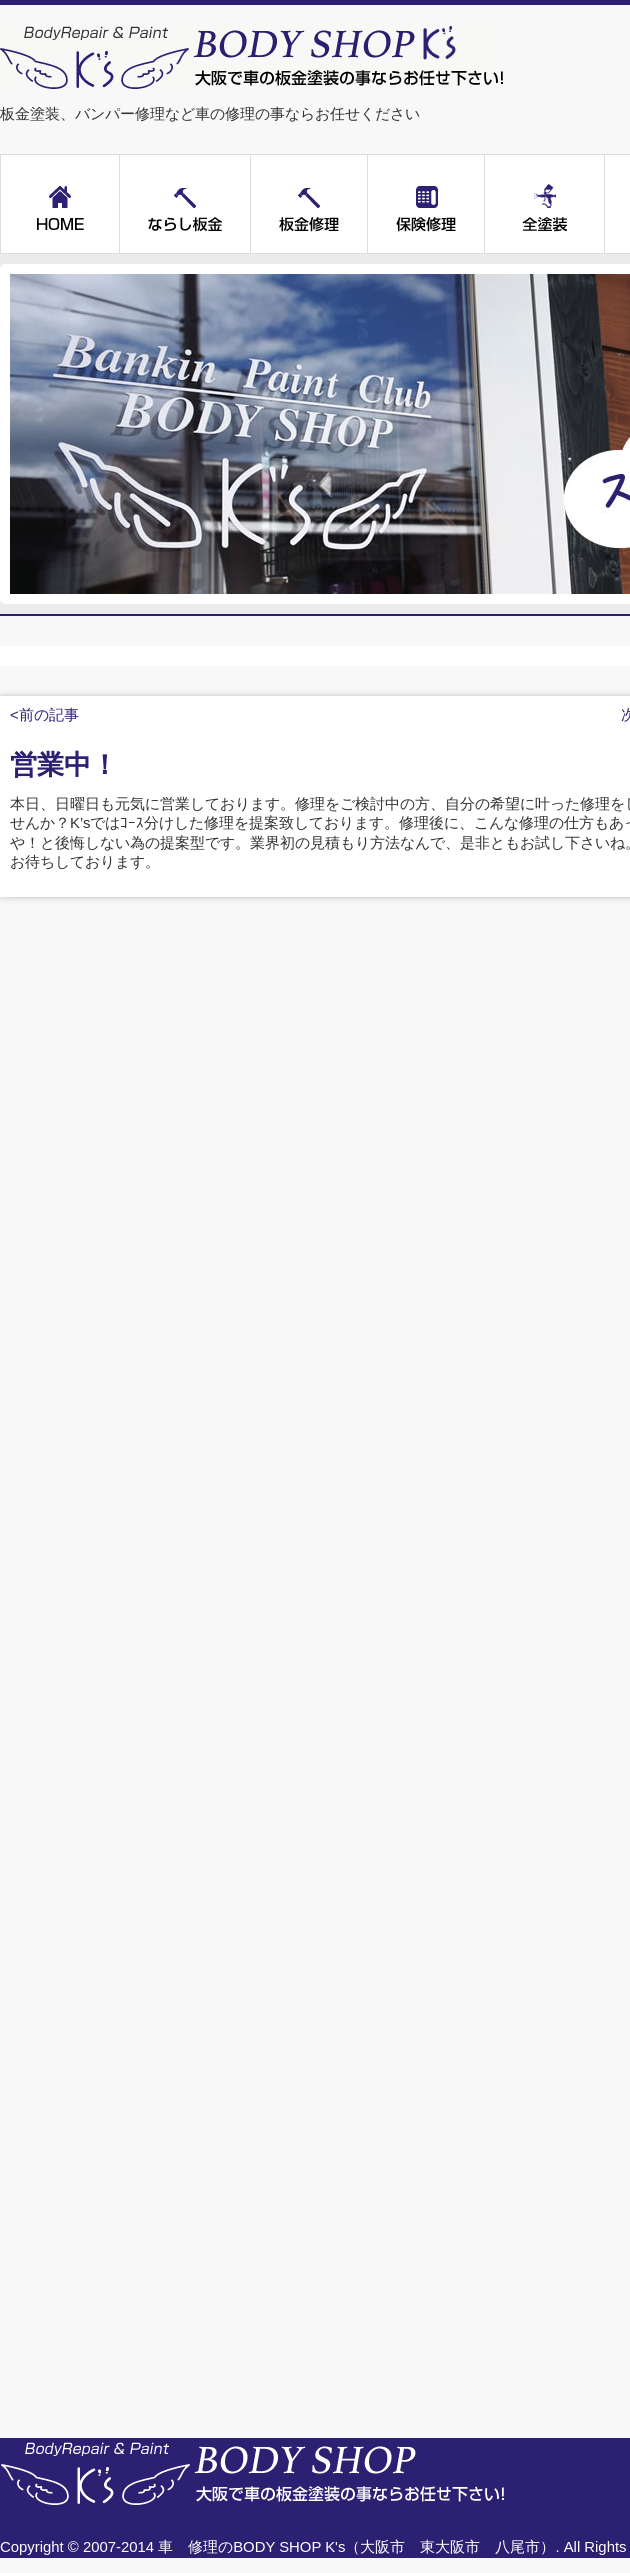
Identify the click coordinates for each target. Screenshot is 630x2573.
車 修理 (188, 2547)
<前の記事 (44, 715)
